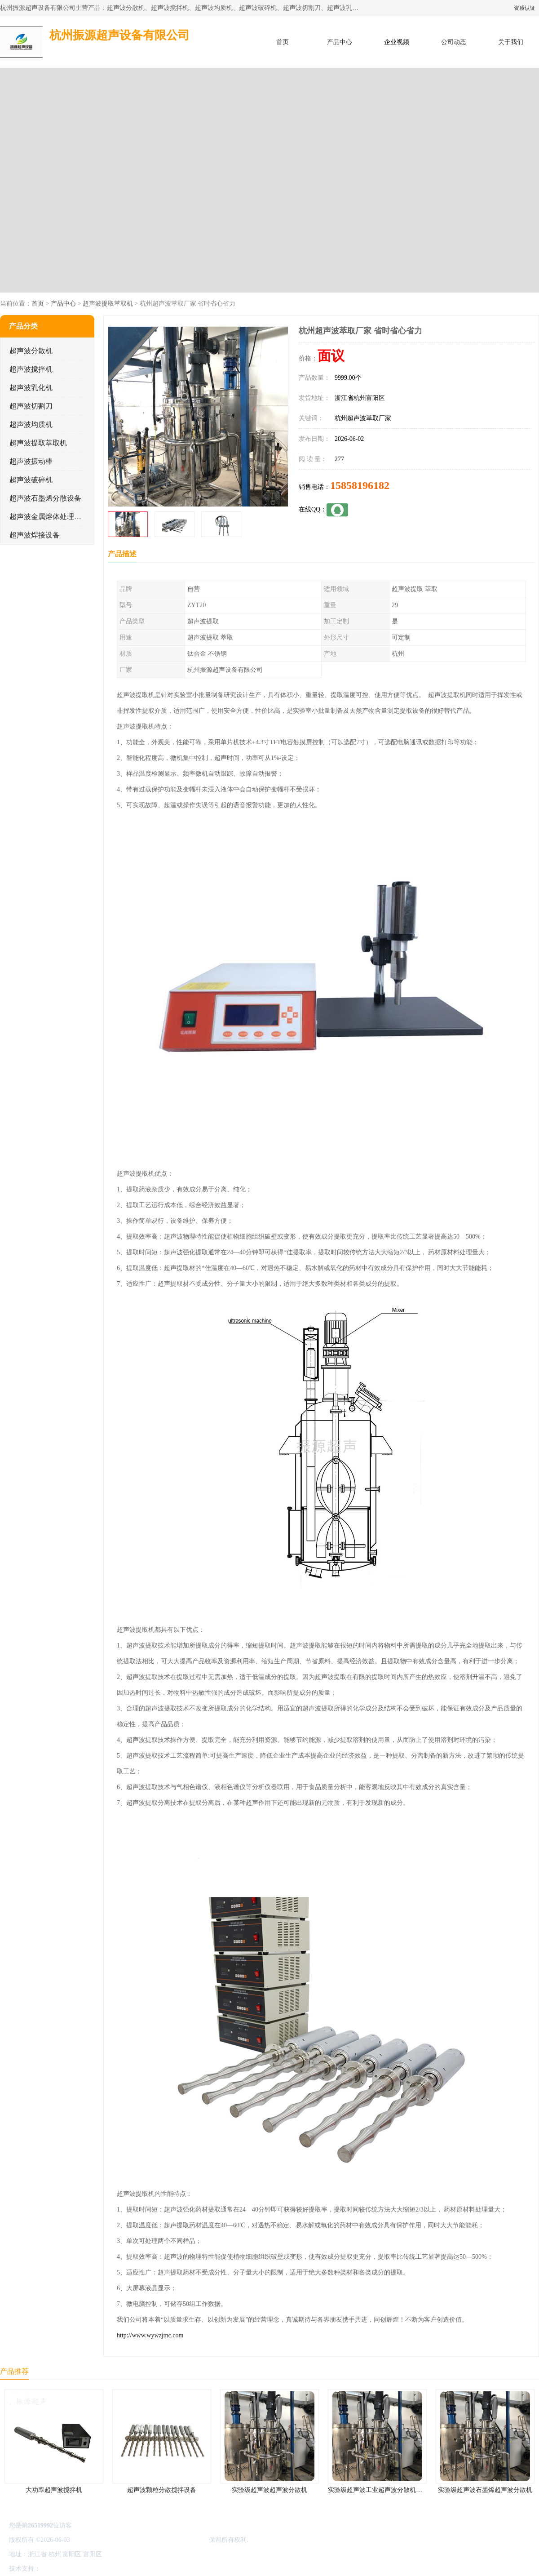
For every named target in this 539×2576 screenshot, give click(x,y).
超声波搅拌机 (31, 369)
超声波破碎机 (31, 480)
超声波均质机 (31, 424)
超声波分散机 (31, 351)
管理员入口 (117, 2568)
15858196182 (359, 485)
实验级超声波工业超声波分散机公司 (378, 2490)
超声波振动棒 (31, 461)
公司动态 (453, 42)
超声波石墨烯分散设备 (45, 498)
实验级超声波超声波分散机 (269, 2490)
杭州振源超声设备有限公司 (170, 2539)
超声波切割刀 (31, 406)
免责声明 (87, 2568)
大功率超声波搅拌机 (54, 2490)
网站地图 (147, 2568)
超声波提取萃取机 (108, 303)
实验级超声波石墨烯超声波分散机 (485, 2490)
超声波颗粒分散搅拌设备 (161, 2490)
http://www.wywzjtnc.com (150, 2335)
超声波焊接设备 (34, 535)
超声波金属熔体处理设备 (48, 516)
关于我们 (510, 42)
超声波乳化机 (31, 387)
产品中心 (339, 42)
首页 (282, 42)
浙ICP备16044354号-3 (100, 2539)
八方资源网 (58, 2568)
